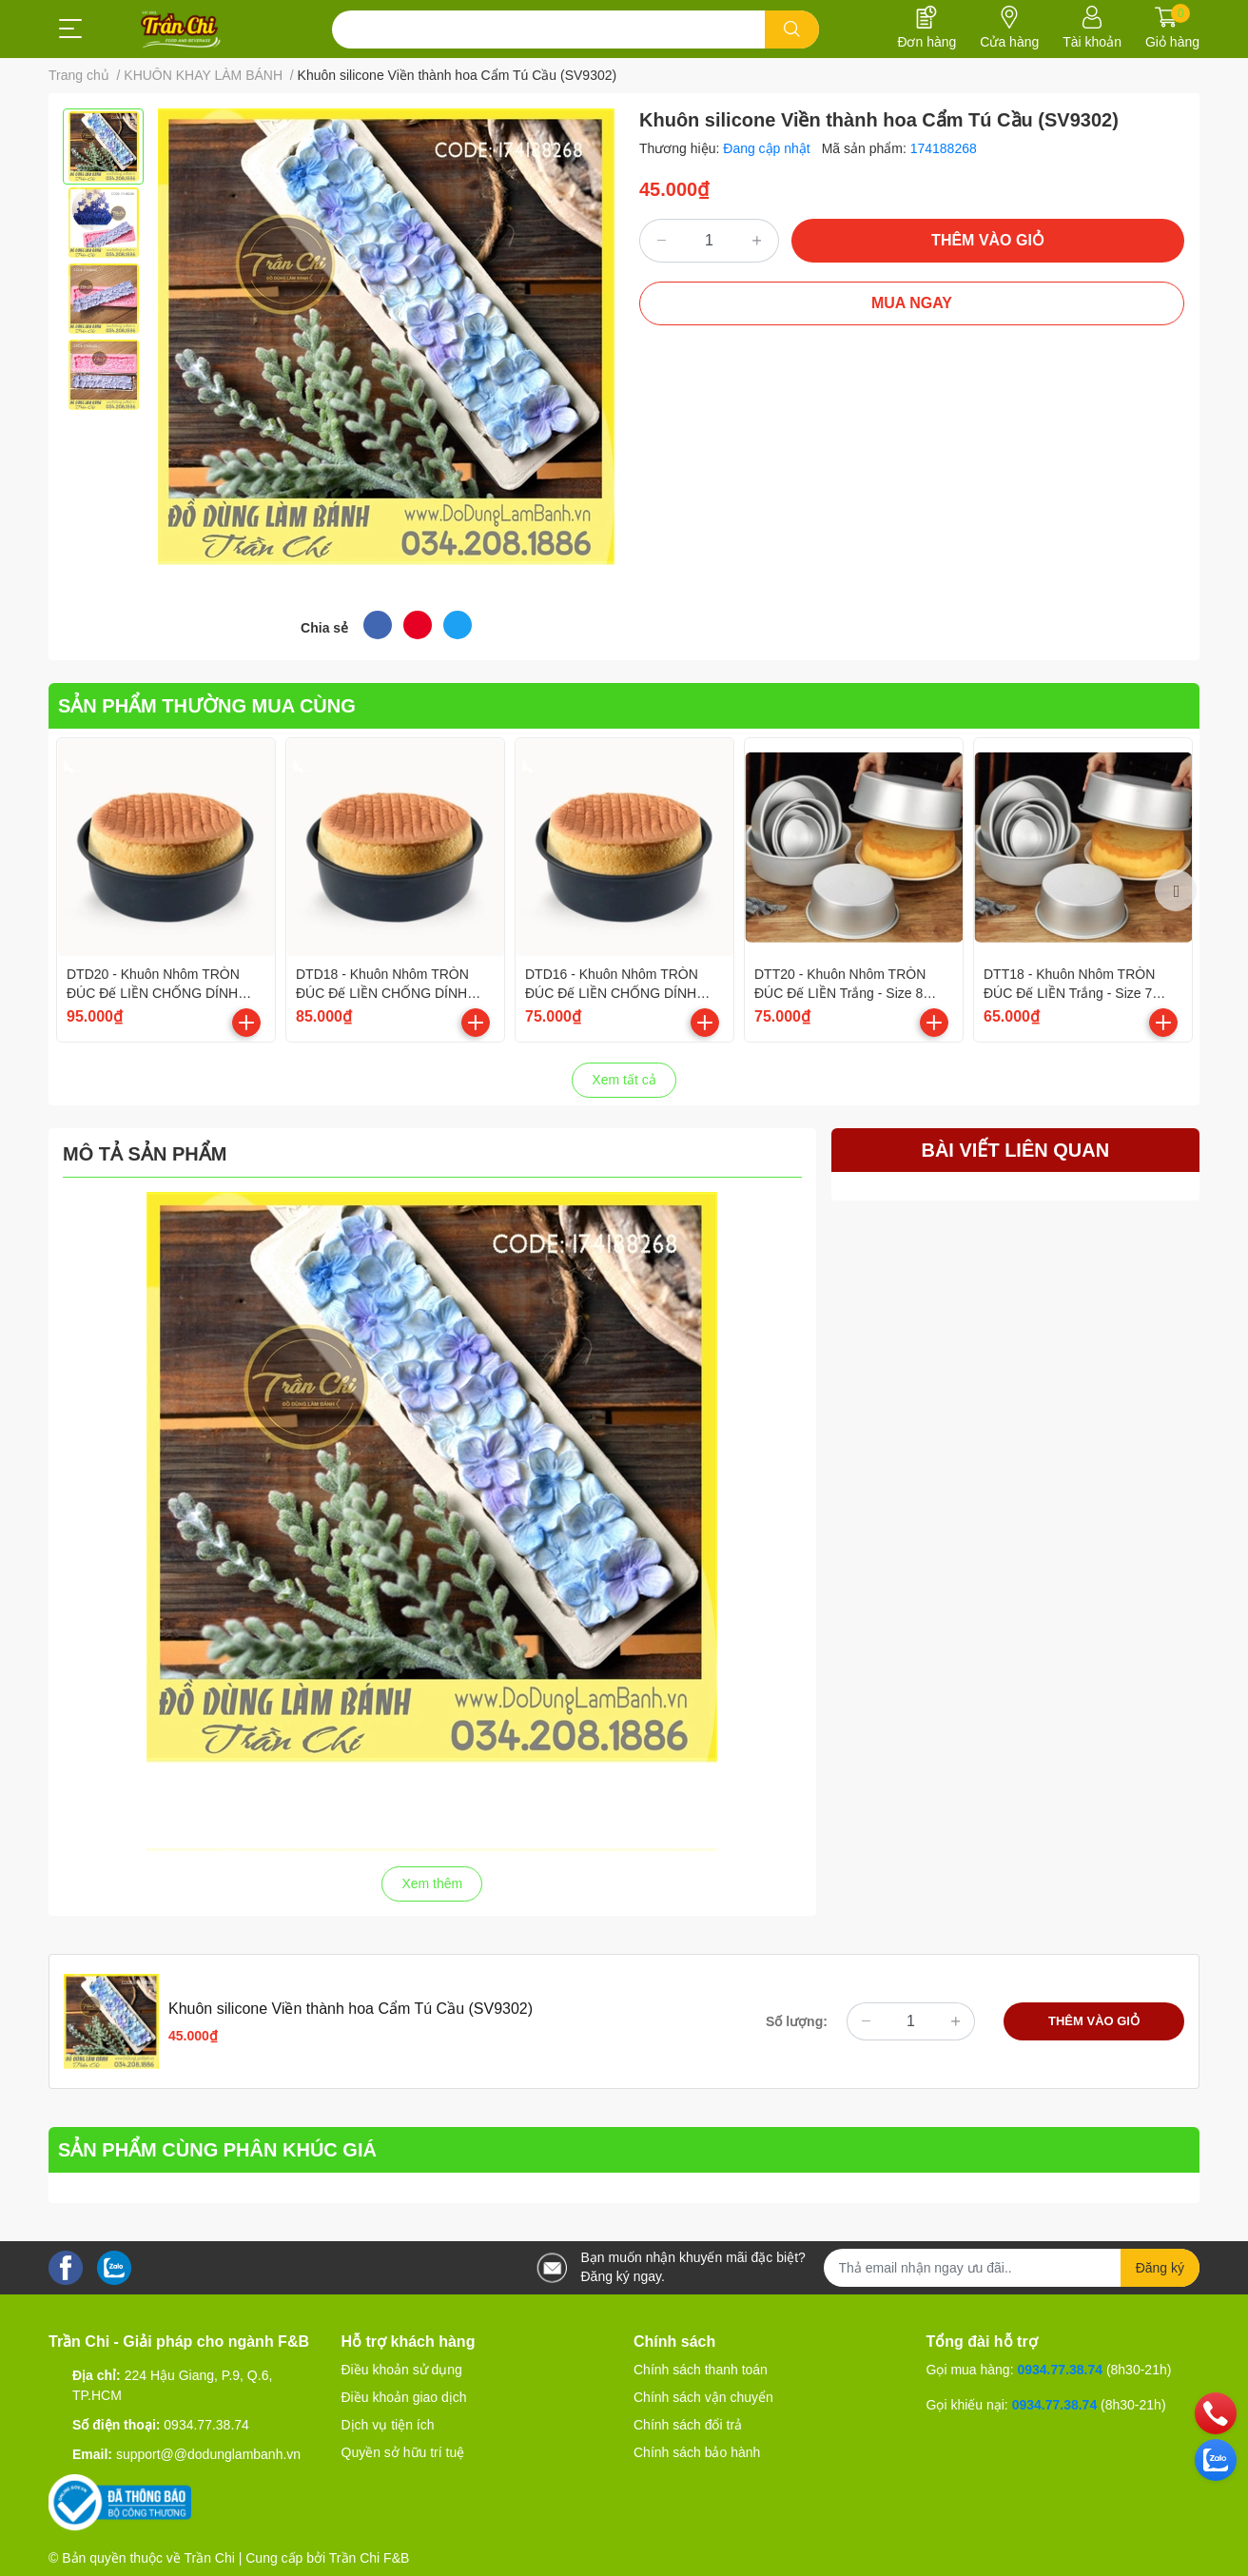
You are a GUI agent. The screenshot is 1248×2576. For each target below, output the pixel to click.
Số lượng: (797, 2021)
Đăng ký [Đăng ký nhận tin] (1160, 2267)
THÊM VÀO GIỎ (987, 240)
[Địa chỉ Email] (1012, 2268)
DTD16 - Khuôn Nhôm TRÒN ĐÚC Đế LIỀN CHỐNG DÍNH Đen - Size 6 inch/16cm (611, 992)
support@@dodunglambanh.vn (208, 2454)
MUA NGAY (911, 303)
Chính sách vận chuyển (703, 2397)
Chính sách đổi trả (688, 2424)
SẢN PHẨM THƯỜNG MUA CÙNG (207, 705)
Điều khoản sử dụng (401, 2369)
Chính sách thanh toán (701, 2369)
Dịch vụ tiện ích (388, 2424)
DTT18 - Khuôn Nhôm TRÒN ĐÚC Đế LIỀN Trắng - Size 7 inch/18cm (1069, 992)
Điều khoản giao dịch (404, 2397)
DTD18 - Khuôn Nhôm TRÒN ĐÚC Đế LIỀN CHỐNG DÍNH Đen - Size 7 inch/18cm (382, 992)
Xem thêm (431, 1883)
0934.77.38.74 (206, 2424)
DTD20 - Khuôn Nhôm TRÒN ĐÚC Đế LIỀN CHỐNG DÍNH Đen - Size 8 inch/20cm (153, 992)
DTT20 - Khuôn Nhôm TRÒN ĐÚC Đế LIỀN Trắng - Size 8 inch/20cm (840, 992)
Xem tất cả (623, 1079)
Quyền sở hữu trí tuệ (403, 2452)
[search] (792, 29)
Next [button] (1176, 890)
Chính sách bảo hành (697, 2452)
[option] (103, 146)
